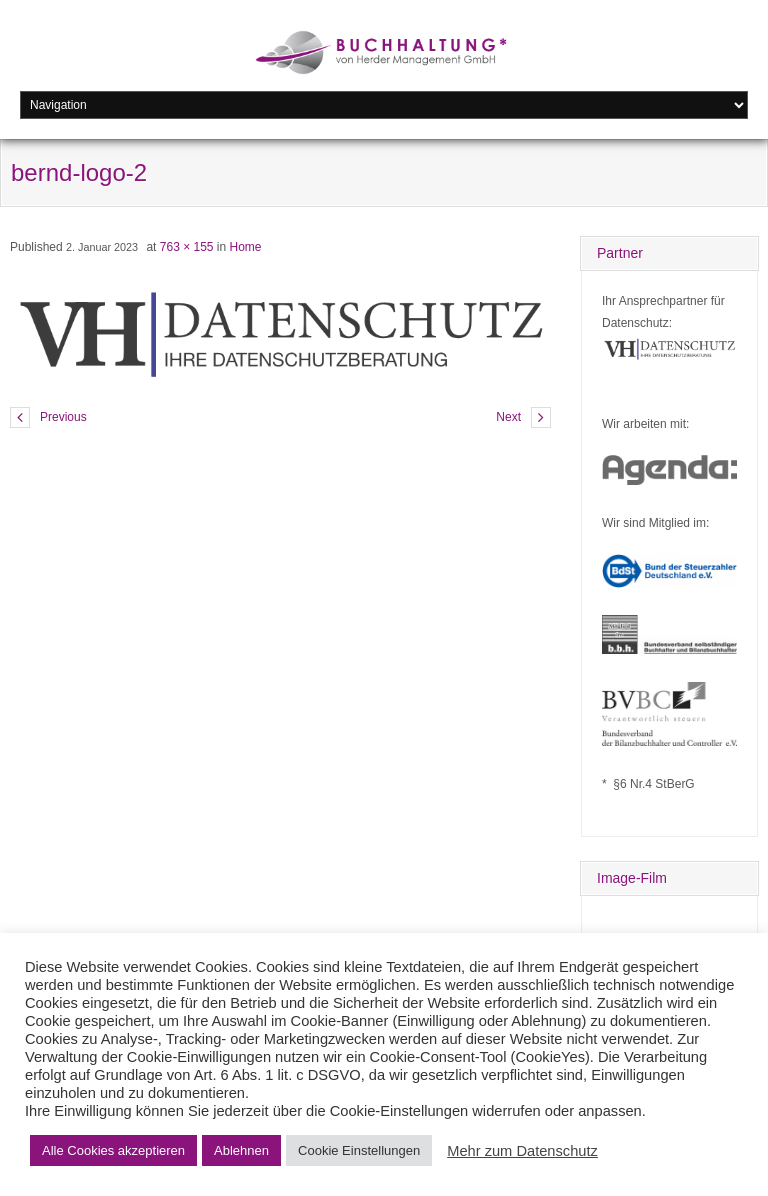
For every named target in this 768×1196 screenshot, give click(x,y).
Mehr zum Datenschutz (522, 1151)
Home (246, 247)
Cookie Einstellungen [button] (359, 1150)
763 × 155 (187, 247)
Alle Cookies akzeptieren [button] (113, 1150)
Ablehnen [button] (241, 1150)
